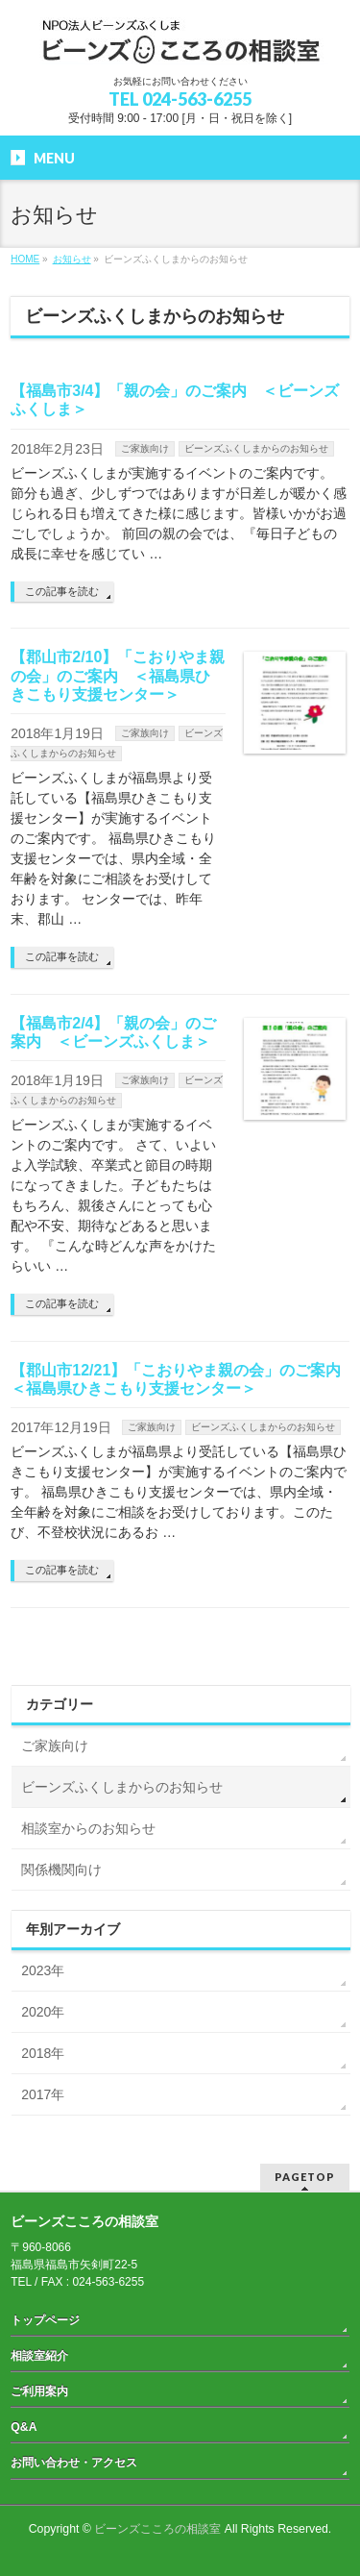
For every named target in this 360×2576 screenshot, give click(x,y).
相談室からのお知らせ (88, 1828)
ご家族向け (145, 448)
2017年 (42, 2094)
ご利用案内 (39, 2391)
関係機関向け (61, 1869)
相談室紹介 (39, 2356)
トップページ (45, 2320)
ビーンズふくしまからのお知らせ (256, 448)
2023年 (42, 1970)
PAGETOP (305, 2176)
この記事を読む (62, 591)
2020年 (42, 2011)
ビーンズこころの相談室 (157, 2529)
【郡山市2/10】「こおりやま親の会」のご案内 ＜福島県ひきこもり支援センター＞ (118, 675)
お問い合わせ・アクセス (74, 2462)
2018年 (42, 2053)
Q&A (23, 2427)
